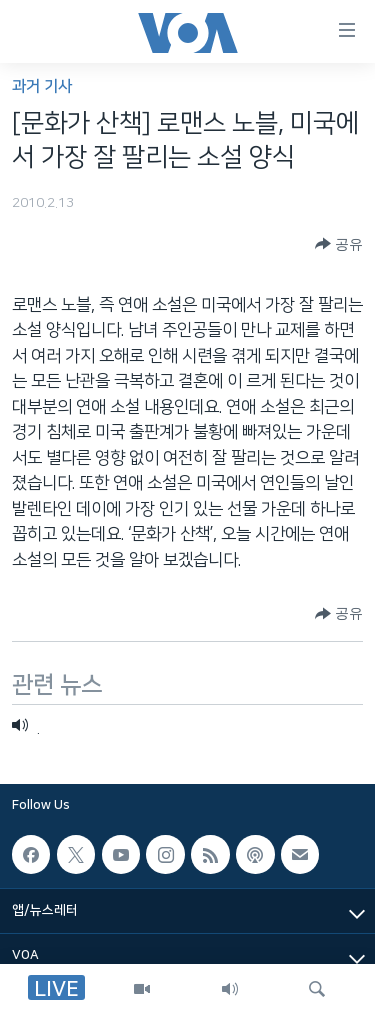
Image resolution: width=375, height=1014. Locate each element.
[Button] (339, 244)
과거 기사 (42, 86)
